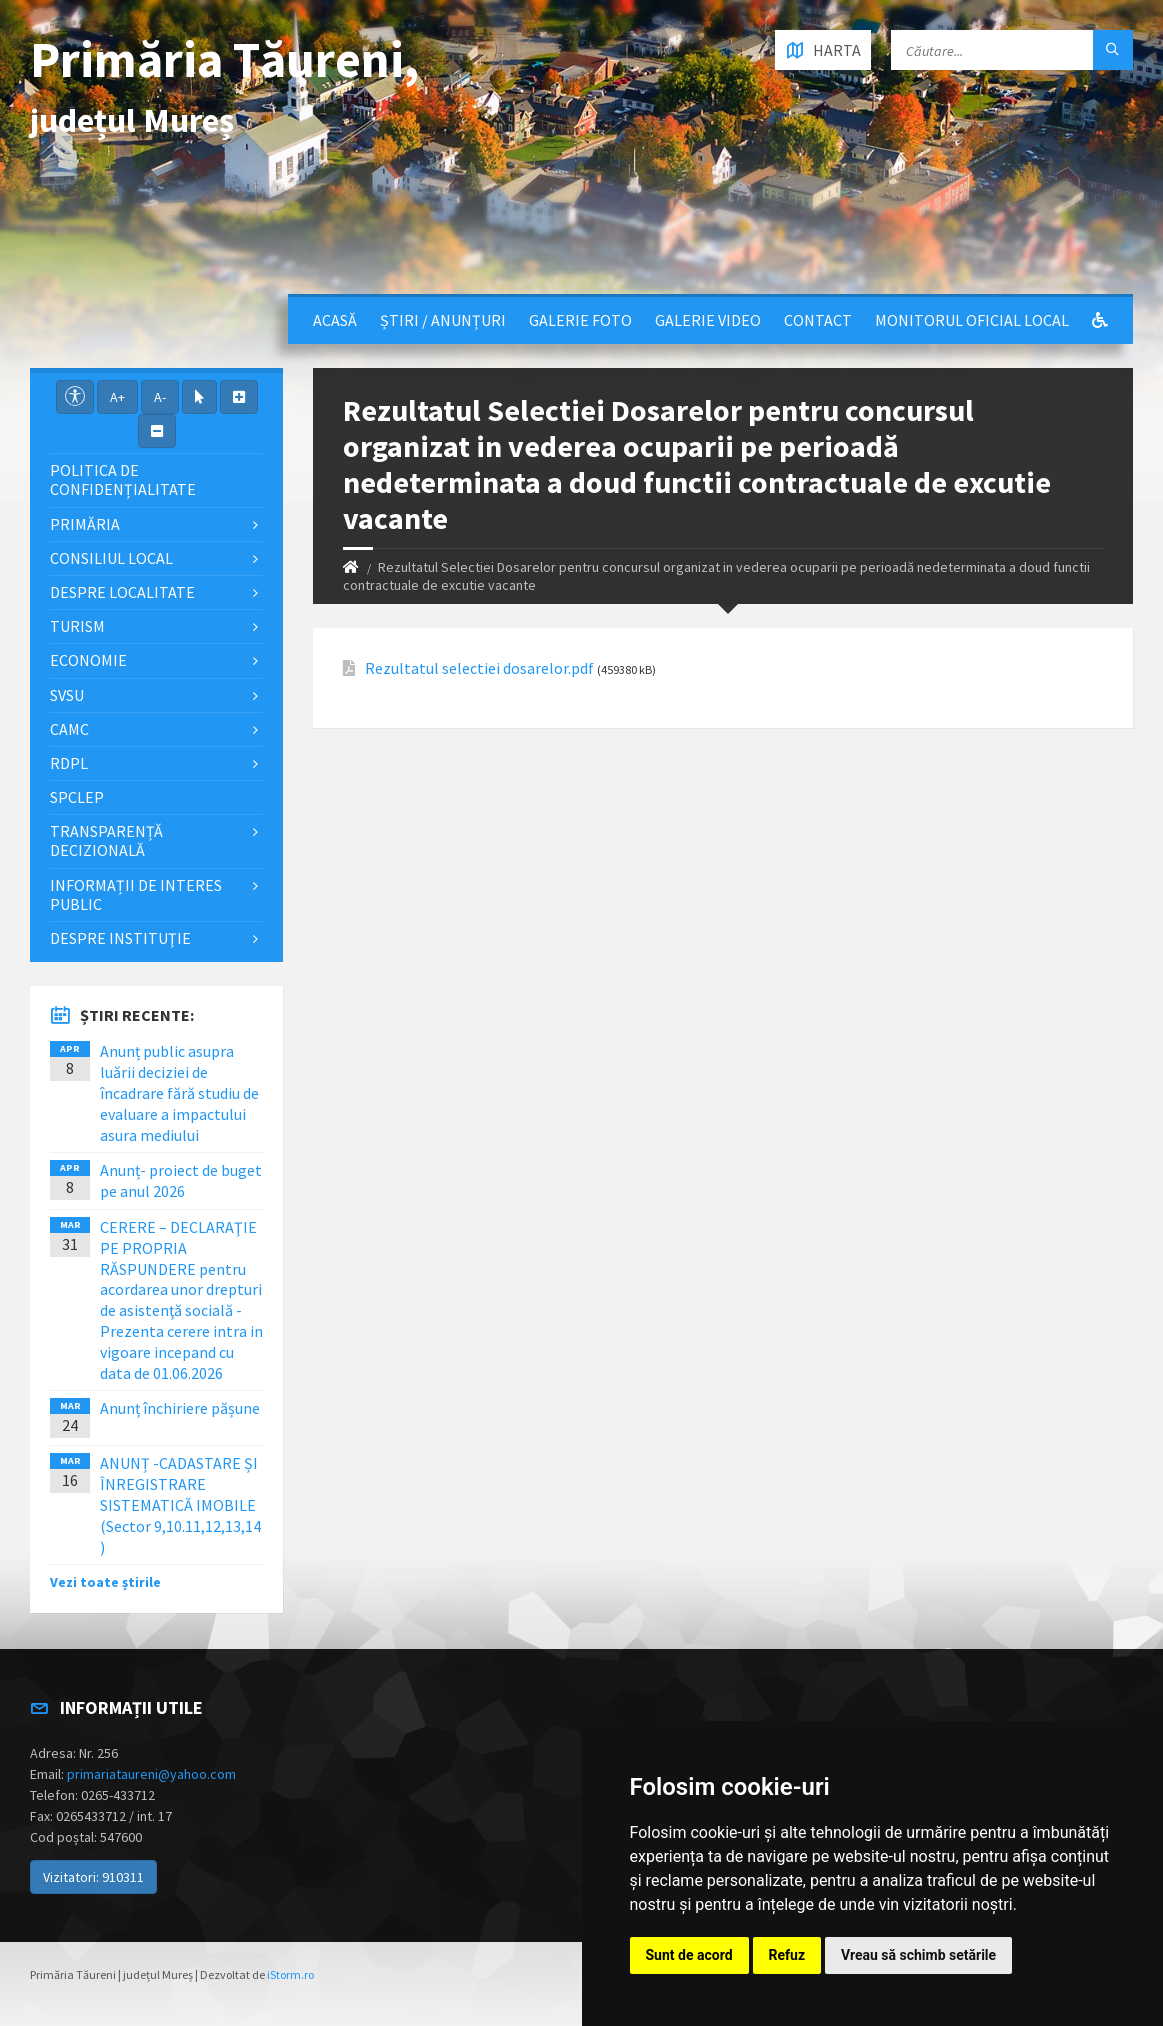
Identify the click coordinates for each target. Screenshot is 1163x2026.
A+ (117, 397)
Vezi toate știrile (105, 1582)
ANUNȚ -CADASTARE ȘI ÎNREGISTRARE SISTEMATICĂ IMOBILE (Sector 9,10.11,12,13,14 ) (180, 1504)
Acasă (335, 320)
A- (160, 397)
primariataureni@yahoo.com (151, 1774)
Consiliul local (111, 558)
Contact (818, 320)
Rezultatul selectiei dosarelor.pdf (479, 668)
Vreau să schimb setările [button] (918, 1955)
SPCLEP (77, 797)
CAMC (69, 729)
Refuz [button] (787, 1955)
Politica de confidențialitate (123, 479)
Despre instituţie (120, 938)
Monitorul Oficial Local (972, 320)
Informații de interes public (136, 894)
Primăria (85, 524)
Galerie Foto (580, 320)
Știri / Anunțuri (443, 320)
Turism (77, 626)
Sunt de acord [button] (689, 1955)
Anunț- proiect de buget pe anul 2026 (181, 1180)
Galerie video (708, 320)
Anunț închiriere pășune (180, 1408)
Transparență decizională (106, 840)
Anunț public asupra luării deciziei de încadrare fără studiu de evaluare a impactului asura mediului (179, 1092)
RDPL (69, 763)
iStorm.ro (290, 1974)
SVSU (67, 695)
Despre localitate (122, 592)
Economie (88, 660)
